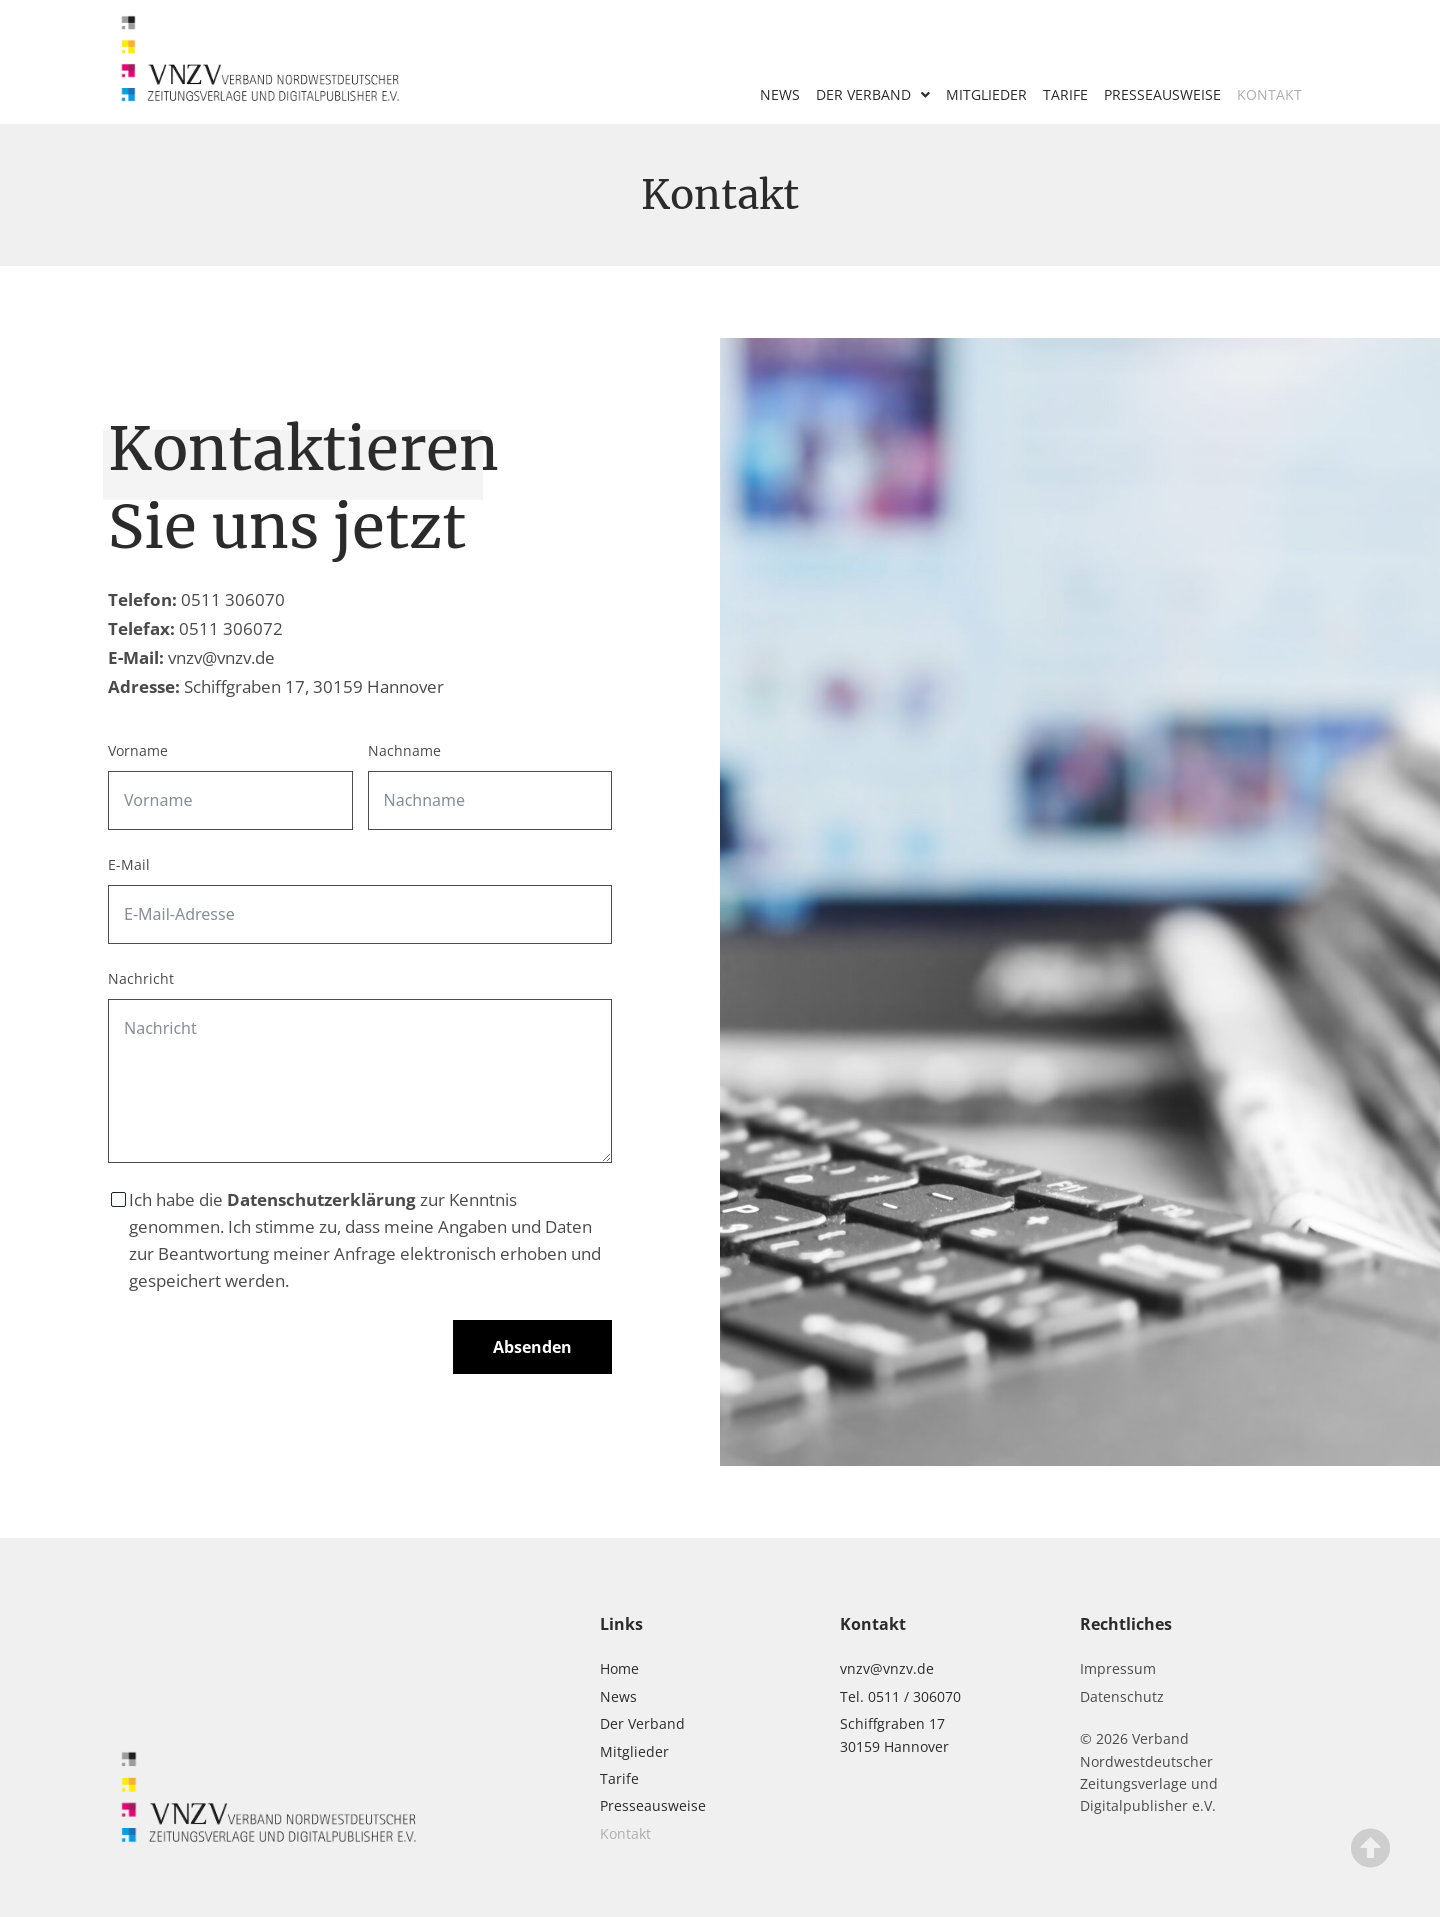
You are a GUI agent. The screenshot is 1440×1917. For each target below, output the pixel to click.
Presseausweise (1162, 94)
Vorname (138, 750)
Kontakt (1269, 94)
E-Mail (129, 864)
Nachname (404, 750)
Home (619, 1668)
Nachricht (141, 978)
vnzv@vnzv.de (221, 657)
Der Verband (873, 95)
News (780, 94)
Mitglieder (986, 94)
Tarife (1065, 94)
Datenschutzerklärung (321, 1199)
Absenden (532, 1347)
